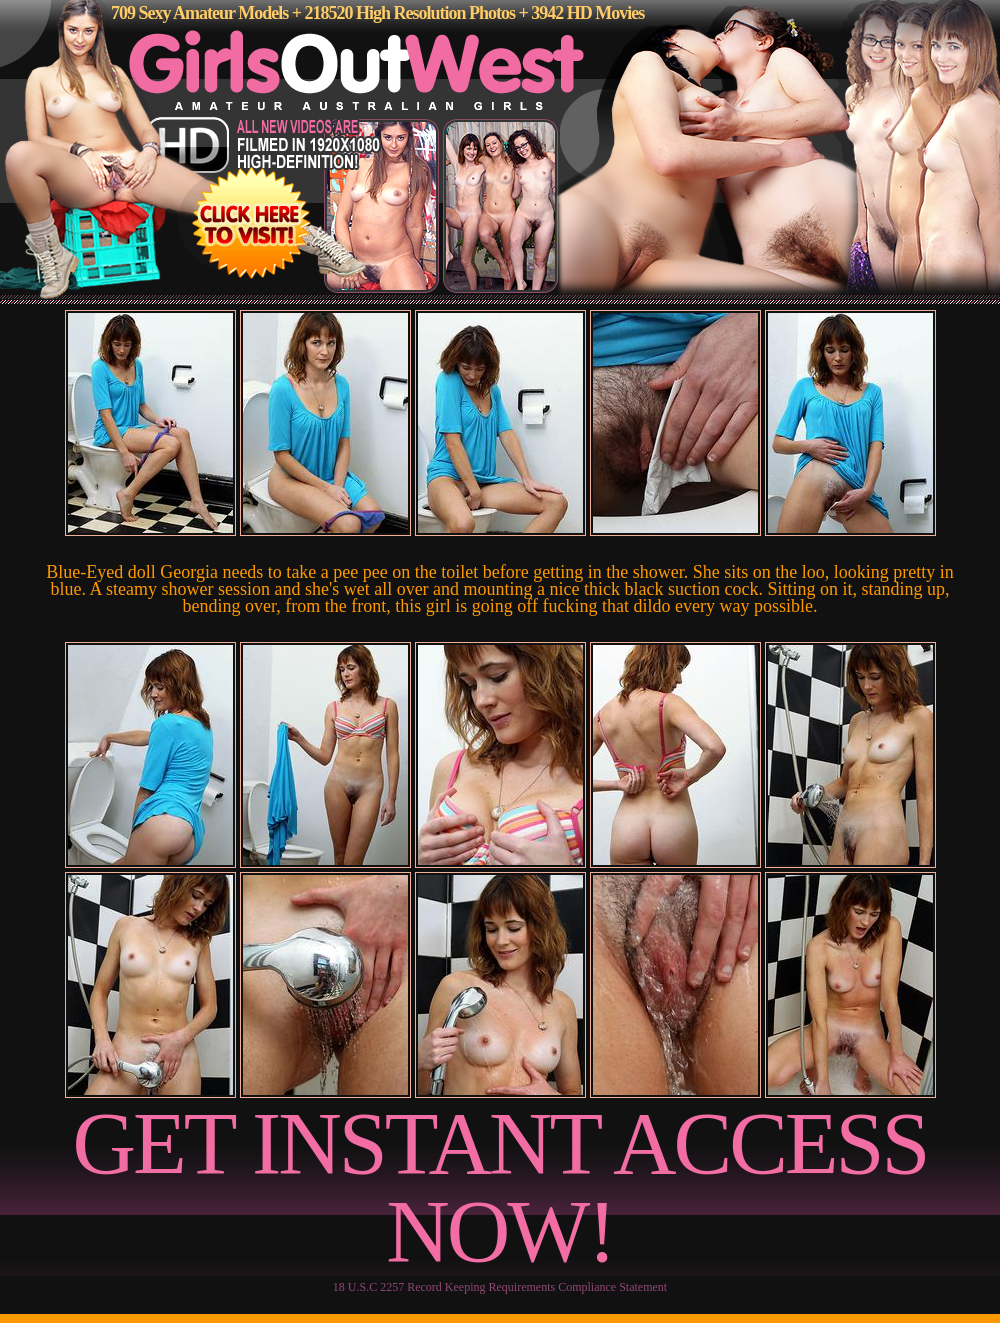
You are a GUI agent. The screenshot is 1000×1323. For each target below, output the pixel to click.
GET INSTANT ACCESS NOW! (500, 1187)
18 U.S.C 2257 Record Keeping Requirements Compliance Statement (500, 1287)
